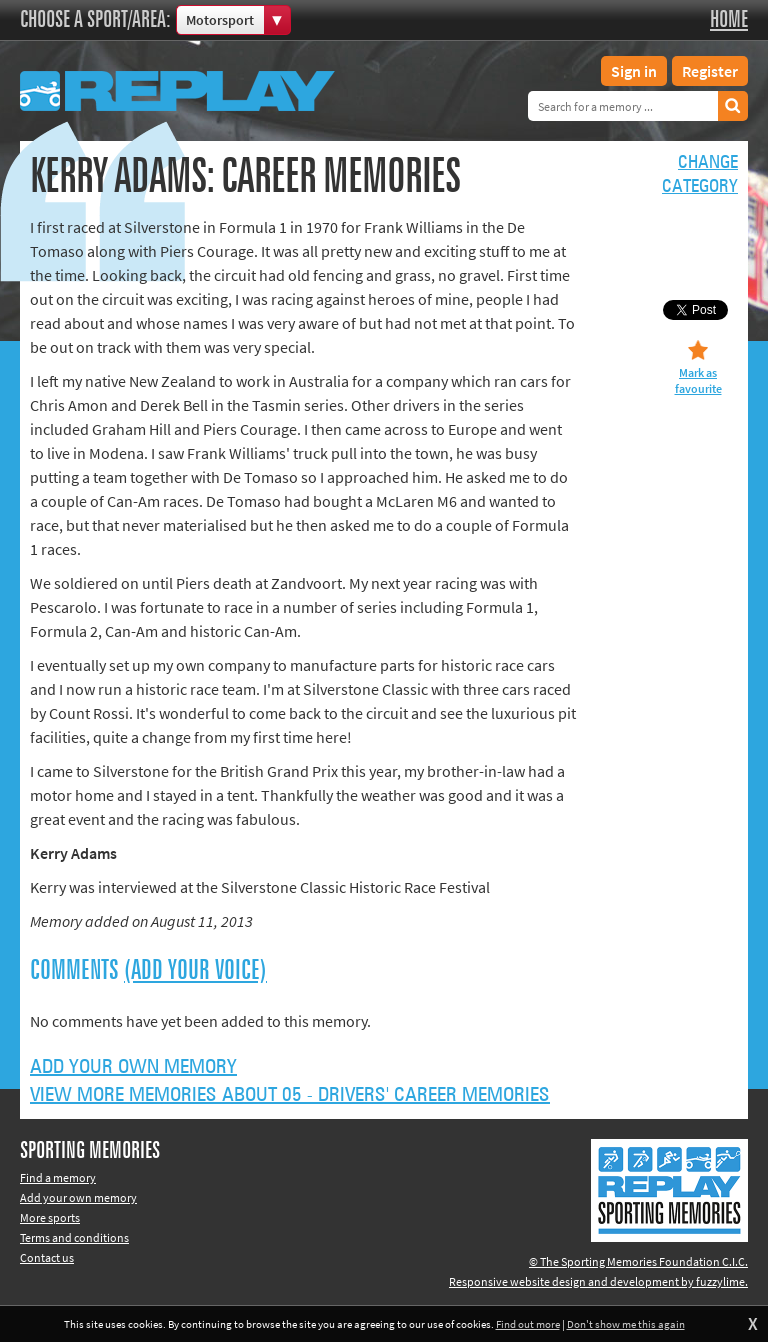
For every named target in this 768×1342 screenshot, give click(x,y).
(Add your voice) (195, 971)
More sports (50, 1217)
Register (710, 71)
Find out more (528, 1324)
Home (729, 20)
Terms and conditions (74, 1237)
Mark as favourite (698, 380)
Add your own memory (133, 1067)
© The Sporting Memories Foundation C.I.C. (638, 1261)
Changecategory (700, 175)
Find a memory (58, 1177)
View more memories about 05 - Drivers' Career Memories (290, 1095)
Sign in (634, 71)
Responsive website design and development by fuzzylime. (598, 1281)
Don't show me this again (626, 1324)
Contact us (47, 1257)
